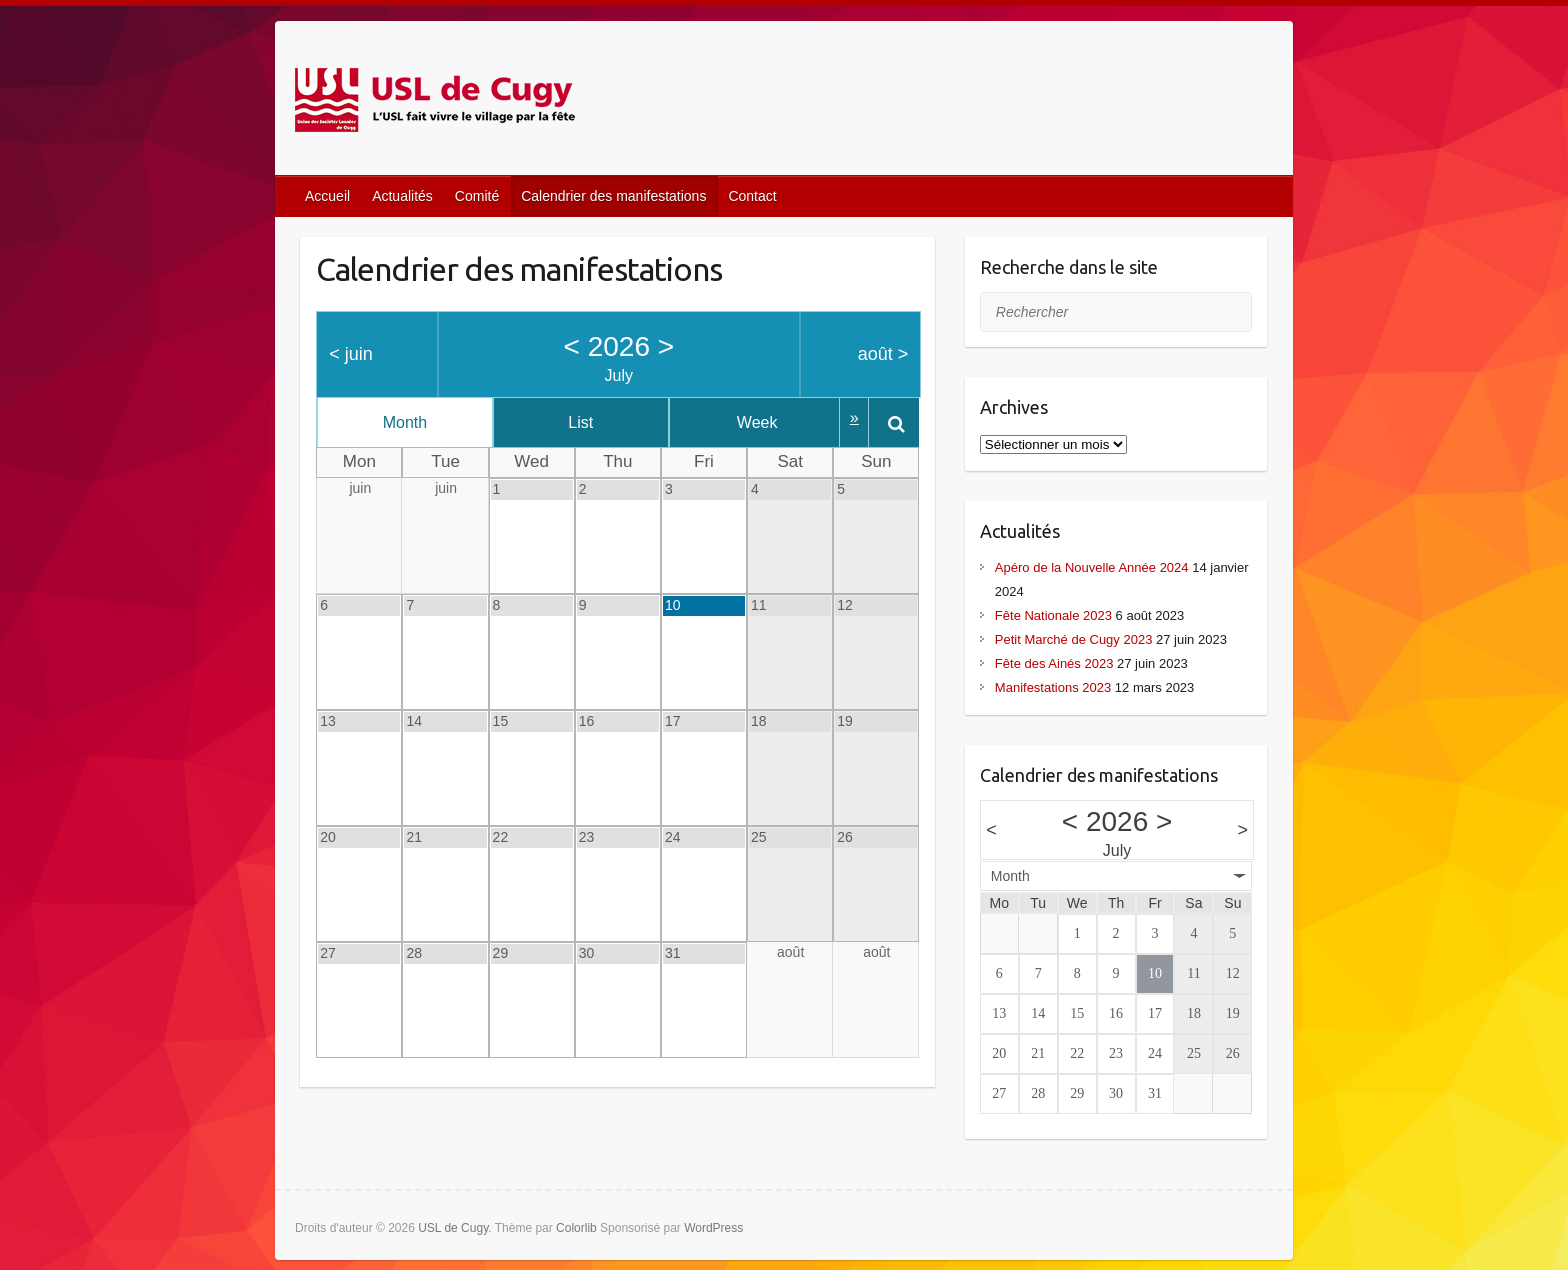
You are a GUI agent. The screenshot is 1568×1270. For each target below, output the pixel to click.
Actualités (402, 196)
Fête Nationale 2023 (1053, 615)
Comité (477, 196)
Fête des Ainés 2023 (1054, 663)
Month (410, 422)
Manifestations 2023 (1053, 687)
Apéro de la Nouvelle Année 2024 (1092, 567)
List (595, 422)
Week (782, 422)
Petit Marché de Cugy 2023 (1074, 639)
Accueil (327, 196)
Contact (752, 196)
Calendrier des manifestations (613, 196)
